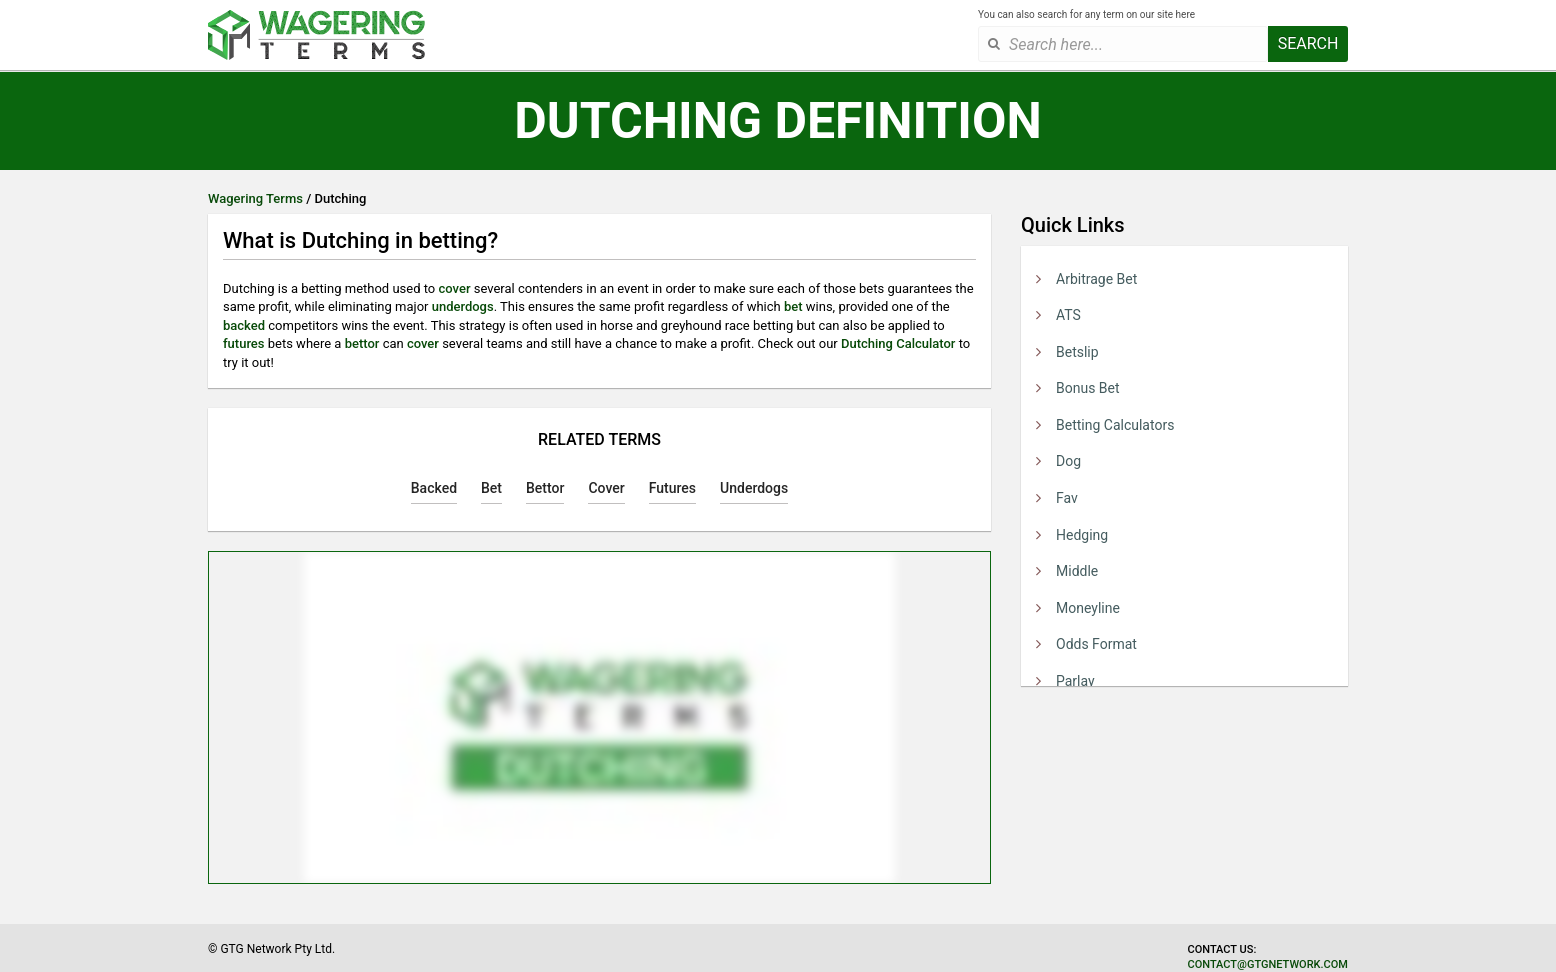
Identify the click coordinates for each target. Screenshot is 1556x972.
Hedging (1082, 535)
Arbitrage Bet (1096, 279)
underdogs (463, 306)
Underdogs (754, 488)
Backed (434, 488)
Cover (606, 488)
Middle (1077, 571)
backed (244, 325)
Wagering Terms (255, 198)
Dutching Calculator (898, 343)
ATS (1068, 315)
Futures (672, 488)
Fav (1067, 498)
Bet (491, 488)
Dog (1068, 461)
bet (793, 306)
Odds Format (1096, 644)
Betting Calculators (1115, 425)
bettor (362, 343)
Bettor (545, 488)
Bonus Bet (1088, 388)
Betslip (1077, 352)
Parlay (1075, 681)
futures (244, 343)
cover (455, 288)
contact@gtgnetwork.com (1268, 964)
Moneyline (1088, 608)
